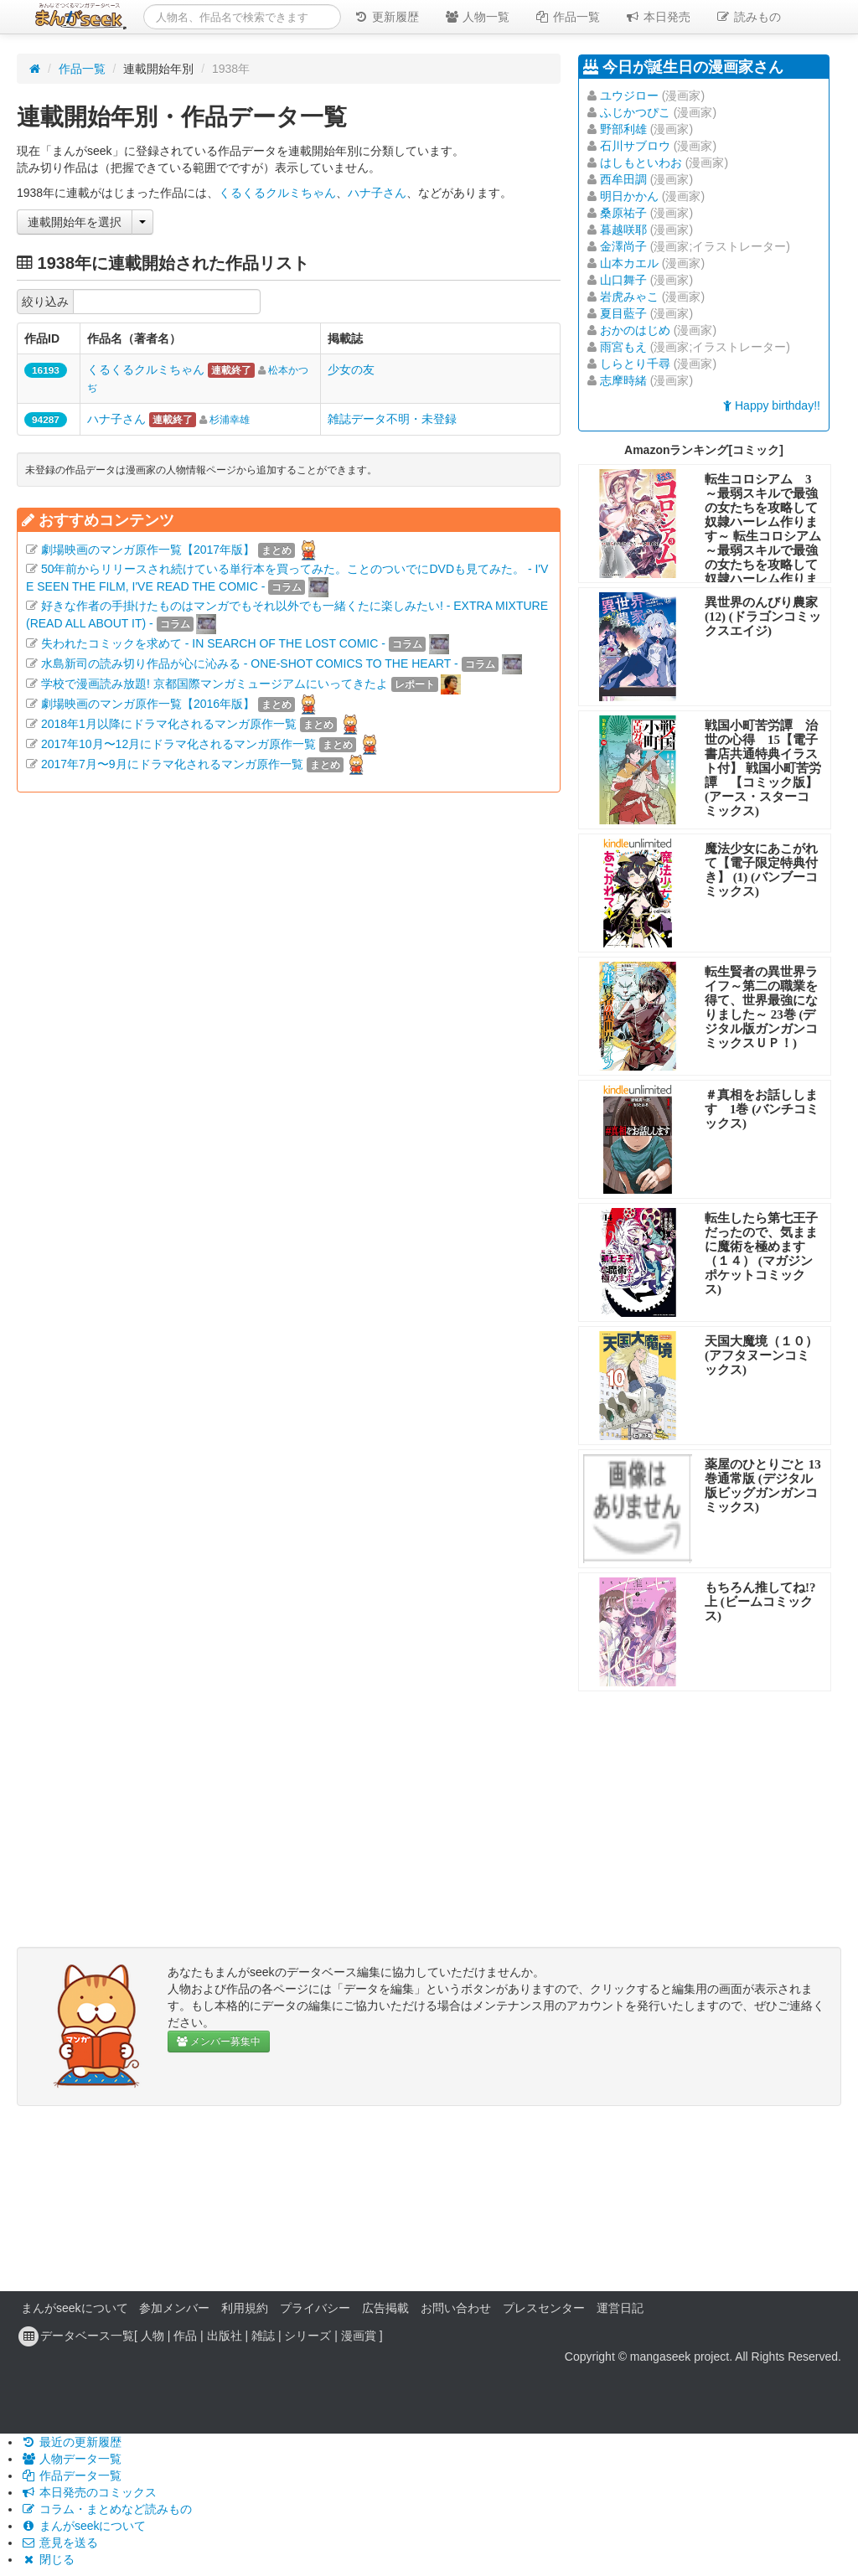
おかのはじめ (635, 330)
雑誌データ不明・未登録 (392, 419)
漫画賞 (358, 2335)
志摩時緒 (623, 380)
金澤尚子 (623, 246)
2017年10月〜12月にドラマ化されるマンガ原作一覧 (178, 744)
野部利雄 (623, 129)
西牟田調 (623, 179)
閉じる (48, 2559)
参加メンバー (174, 2308)
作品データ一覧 (71, 2475)
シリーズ (307, 2335)
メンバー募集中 (219, 2041)
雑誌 (263, 2335)
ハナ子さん (377, 192)
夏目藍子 (623, 313)
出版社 (224, 2335)
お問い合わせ (456, 2308)
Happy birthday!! (771, 405)
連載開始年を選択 (74, 222)
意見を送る (59, 2542)
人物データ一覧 (71, 2458)
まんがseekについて (74, 2308)
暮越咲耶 (623, 229)
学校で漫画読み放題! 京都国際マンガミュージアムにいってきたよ (214, 683)
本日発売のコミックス (89, 2492)
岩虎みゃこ (629, 296)
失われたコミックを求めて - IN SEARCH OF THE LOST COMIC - (213, 643)
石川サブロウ (635, 145)
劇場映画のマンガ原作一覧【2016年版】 (148, 703)
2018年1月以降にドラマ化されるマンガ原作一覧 (169, 723)
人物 (152, 2335)
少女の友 (351, 369)
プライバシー (315, 2308)
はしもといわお (641, 162)
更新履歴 (386, 16)
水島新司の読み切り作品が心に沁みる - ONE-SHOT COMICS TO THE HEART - (249, 663)
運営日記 (620, 2308)
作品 (185, 2335)
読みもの (748, 16)
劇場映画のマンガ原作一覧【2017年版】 (148, 549)
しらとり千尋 (635, 363)
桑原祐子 (623, 212)
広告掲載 (385, 2308)
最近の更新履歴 (71, 2442)
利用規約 (244, 2308)
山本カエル (629, 263)
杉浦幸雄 (229, 420)
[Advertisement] (289, 960)
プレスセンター (544, 2308)
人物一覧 (476, 16)
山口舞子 (623, 280)
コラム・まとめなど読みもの (106, 2509)
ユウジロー (629, 95)
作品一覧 (567, 16)
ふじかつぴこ (635, 112)
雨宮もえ (623, 347)
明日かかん (629, 196)
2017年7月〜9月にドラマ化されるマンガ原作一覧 (172, 764)
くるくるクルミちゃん (277, 192)
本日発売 (657, 16)
